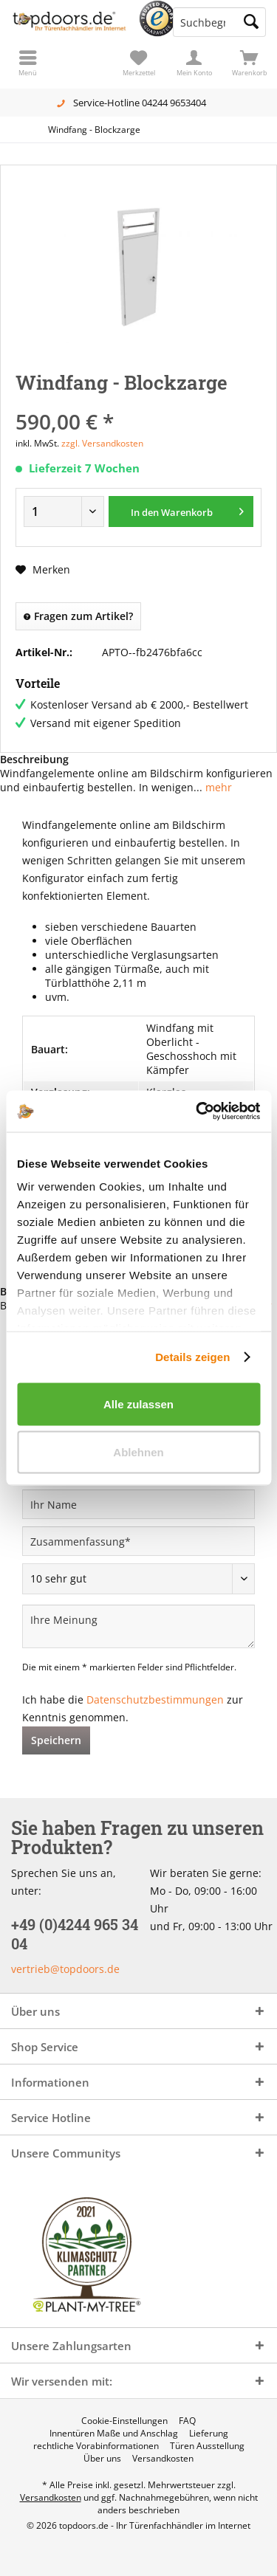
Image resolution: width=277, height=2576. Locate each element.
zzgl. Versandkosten (102, 443)
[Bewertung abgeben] (138, 1578)
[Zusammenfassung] (138, 1541)
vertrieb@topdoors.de (65, 1969)
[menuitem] (249, 63)
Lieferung (208, 2433)
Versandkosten (163, 2459)
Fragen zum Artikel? (78, 616)
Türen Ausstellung (207, 2446)
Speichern (56, 1740)
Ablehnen (138, 1452)
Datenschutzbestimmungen (155, 1699)
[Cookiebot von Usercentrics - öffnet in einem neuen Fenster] (197, 1111)
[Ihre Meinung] (138, 1626)
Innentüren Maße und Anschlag (113, 2433)
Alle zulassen (138, 1403)
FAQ (187, 2421)
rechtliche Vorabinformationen (96, 2446)
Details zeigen (192, 1357)
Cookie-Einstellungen (124, 2421)
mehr (217, 787)
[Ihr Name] (138, 1504)
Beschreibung (34, 759)
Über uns (102, 2459)
